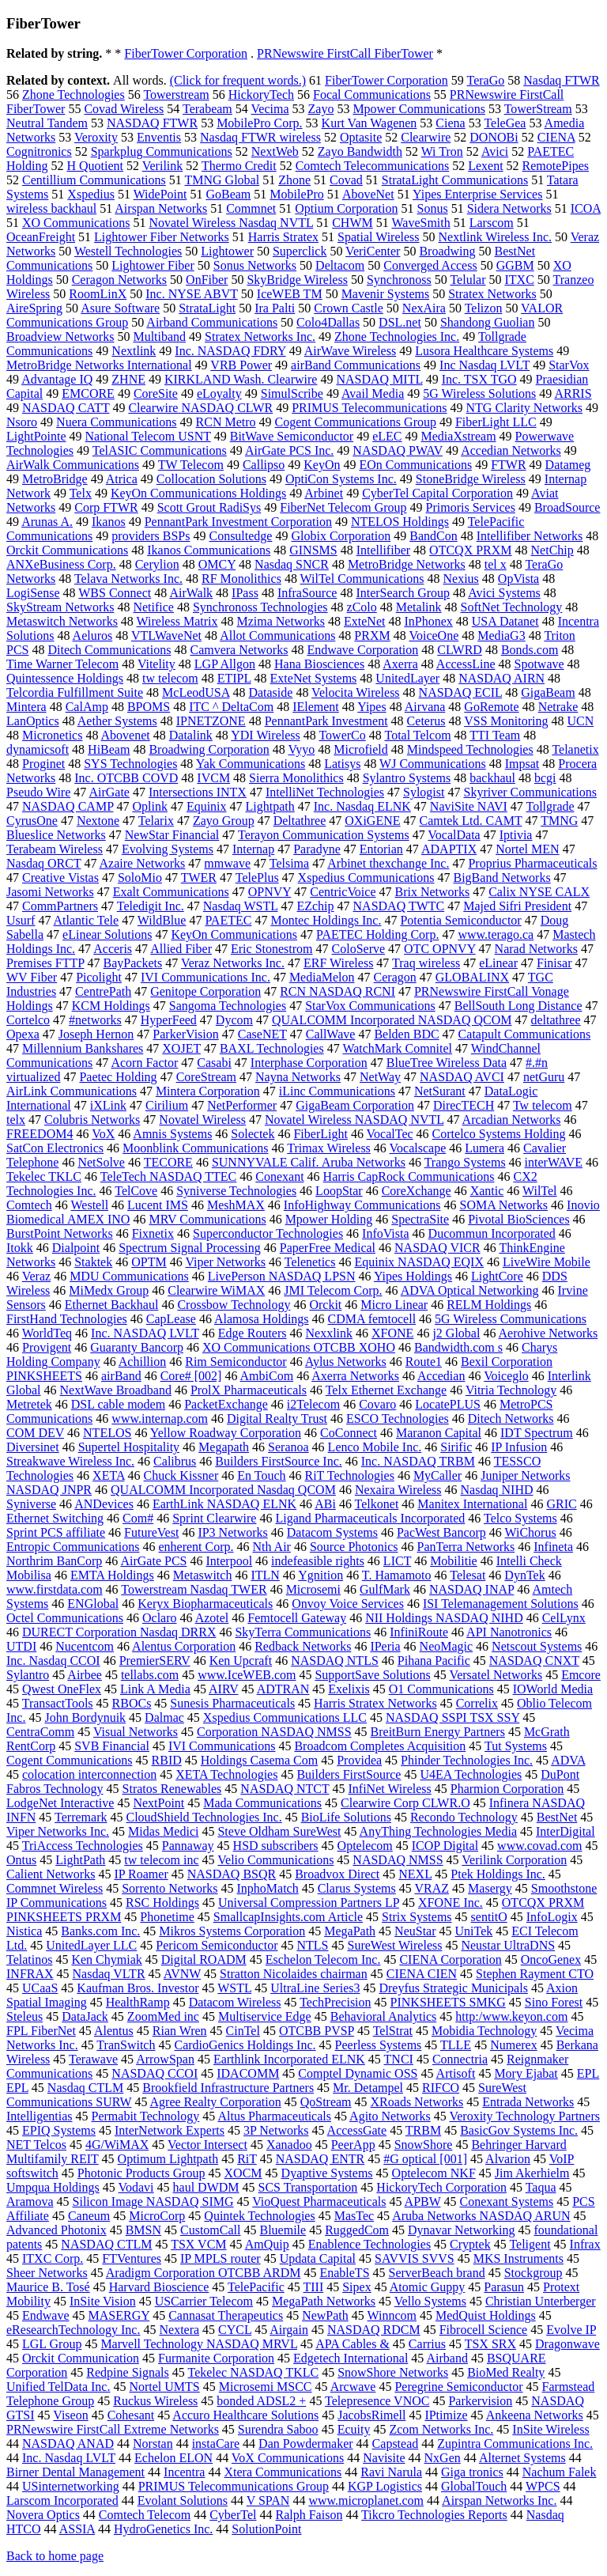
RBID (167, 1760)
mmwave (227, 863)
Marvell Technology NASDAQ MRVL (198, 2344)
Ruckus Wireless (155, 2401)
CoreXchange (416, 1190)
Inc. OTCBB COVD (126, 778)
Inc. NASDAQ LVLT (145, 1333)
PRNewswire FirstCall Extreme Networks (112, 2429)
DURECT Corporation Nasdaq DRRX (119, 1632)
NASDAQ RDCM (373, 2329)
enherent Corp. (195, 1546)
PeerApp (353, 2144)
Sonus (432, 208)
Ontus (21, 1860)
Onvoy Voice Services (348, 1603)
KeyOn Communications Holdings (198, 493)
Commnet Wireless (54, 1888)
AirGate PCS (153, 1561)
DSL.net (400, 322)
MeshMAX (236, 1205)
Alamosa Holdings (261, 1319)
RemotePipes (555, 165)
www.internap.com (159, 1418)
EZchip (315, 906)
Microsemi (313, 1589)
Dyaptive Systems (327, 2173)
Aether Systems (117, 721)
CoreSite (156, 393)
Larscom (491, 222)
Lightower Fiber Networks (161, 237)
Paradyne (317, 849)
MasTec (354, 2215)
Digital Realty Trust (277, 1418)
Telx (81, 493)
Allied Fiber (181, 948)
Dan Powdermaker (305, 2443)
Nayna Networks (298, 1077)
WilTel (539, 1190)
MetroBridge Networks (407, 564)
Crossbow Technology (233, 1304)
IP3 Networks (232, 1532)
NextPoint (158, 1803)
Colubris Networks (92, 1119)
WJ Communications (432, 763)
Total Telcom (417, 735)
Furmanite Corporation (216, 2358)
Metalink (419, 607)
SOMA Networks (503, 1205)
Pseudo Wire (38, 792)
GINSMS (313, 550)
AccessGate (357, 2130)
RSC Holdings (162, 1902)
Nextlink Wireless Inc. (495, 237)
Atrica (122, 479)
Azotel (212, 1618)
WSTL (234, 1988)
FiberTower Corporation (185, 53)
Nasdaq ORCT (43, 863)
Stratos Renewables (172, 1788)
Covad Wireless (124, 108)
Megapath (223, 1447)
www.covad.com (539, 1845)
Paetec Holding (117, 1077)
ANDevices (104, 1504)
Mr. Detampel (368, 2087)
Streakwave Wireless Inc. (70, 1461)
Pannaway (188, 1845)
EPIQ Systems (59, 2130)
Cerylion (157, 564)
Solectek (252, 1133)
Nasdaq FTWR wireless (260, 137)
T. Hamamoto (397, 1575)
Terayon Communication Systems (323, 835)
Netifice (153, 607)
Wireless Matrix (177, 621)
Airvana (425, 706)
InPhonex (428, 621)
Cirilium (166, 1105)
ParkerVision (185, 1034)
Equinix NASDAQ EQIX (419, 1262)
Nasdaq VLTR (109, 1973)
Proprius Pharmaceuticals (532, 863)
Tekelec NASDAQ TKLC (253, 2372)
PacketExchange (226, 1404)
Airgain (289, 2329)
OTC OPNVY (440, 948)
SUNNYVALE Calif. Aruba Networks (308, 1162)
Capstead (395, 2443)
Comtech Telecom (144, 2514)
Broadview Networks (60, 336)
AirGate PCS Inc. (289, 450)
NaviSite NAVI (468, 806)
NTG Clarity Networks (524, 407)
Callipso (264, 464)
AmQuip (267, 2244)
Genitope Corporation (205, 991)
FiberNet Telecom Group (343, 507)
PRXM (372, 635)
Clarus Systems (357, 1888)
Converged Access (430, 265)
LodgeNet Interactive (60, 1803)
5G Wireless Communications (510, 1319)
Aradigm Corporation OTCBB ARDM (203, 2272)
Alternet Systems (522, 2457)
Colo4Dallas (328, 322)
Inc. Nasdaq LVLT (68, 2457)
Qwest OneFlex (61, 1689)
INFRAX (30, 1973)
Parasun (504, 2287)
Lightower (227, 251)
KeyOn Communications (234, 934)
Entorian (381, 849)
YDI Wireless (265, 735)
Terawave (93, 2059)
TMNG (559, 820)
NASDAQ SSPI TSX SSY (452, 1717)
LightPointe (36, 436)
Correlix (477, 1703)
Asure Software (120, 308)
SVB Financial (111, 1746)
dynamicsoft (37, 749)
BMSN (143, 2230)
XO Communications (76, 222)
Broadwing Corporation (209, 749)
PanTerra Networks (466, 1546)
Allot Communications (277, 635)
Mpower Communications (419, 108)
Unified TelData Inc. (58, 2386)
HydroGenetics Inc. (163, 2529)
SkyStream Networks (60, 607)
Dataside (270, 692)
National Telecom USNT (148, 436)
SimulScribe (292, 393)
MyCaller (437, 1475)
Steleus (24, 2016)
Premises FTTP (45, 963)
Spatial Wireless (378, 237)
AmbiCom (267, 1376)
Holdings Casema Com (259, 1760)
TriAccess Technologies (82, 1845)
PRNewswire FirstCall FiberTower (345, 53)
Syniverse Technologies (236, 1190)
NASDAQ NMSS (398, 1860)
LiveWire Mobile (546, 1262)
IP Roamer (141, 1874)
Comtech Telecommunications (373, 165)
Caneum (89, 2215)
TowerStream (538, 108)
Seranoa (288, 1447)
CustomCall (210, 2230)
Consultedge (240, 536)
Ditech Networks (511, 1418)
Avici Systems (504, 593)
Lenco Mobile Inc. (375, 1447)
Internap (253, 849)
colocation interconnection (89, 1774)
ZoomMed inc (163, 2016)
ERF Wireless (338, 963)
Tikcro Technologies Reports (434, 2514)
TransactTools (57, 1703)
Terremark (81, 1817)
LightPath (80, 1860)
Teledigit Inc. (150, 906)
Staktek (93, 1262)
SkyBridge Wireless (297, 279)
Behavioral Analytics (383, 2016)
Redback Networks (302, 1646)
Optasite (361, 137)
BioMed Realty (506, 2372)
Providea (359, 1760)
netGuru (543, 1077)
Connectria (460, 2059)
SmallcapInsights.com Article (288, 1916)
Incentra (184, 2472)
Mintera (26, 706)
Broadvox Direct (337, 1874)
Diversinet (32, 1447)
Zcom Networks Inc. (441, 2429)
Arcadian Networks (511, 1119)
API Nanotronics (509, 1632)
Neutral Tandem (47, 123)
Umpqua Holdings (53, 2187)
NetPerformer (242, 1105)
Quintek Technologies (259, 2215)
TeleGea (505, 123)
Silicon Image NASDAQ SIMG (153, 2201)
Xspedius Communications (366, 877)
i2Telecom (313, 1404)
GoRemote (491, 706)
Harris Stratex (283, 237)
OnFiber (207, 279)
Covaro (377, 1404)
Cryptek (470, 2244)
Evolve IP (571, 2329)
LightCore (497, 1276)
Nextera (179, 2329)
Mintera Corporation (208, 1091)
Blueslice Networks (56, 835)
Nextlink (133, 350)
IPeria (385, 1646)
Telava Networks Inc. (128, 578)
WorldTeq (47, 1333)
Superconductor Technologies (268, 1233)
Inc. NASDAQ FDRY (230, 350)
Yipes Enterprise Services (477, 194)
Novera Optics (43, 2514)
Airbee (84, 1674)
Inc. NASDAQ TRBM (418, 1461)
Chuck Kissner (181, 1475)
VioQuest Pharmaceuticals (319, 2201)
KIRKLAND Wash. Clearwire (240, 379)
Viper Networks (225, 1262)
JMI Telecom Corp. (333, 1290)
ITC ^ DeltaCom (231, 706)
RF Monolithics (241, 578)
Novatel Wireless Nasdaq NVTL (231, 222)
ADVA (568, 1760)
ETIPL (234, 678)
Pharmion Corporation (507, 1788)
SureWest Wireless (394, 1945)
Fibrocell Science (483, 2329)
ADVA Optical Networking (470, 1290)
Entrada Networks (528, 2102)
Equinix (207, 806)
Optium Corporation (346, 208)
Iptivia (516, 835)
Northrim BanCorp (54, 1561)
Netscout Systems (537, 1646)
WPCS (543, 2486)
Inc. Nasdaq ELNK (362, 806)
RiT (247, 2159)
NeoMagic (446, 1646)
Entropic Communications (72, 1546)
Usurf (20, 920)
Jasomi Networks (50, 891)
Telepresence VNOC (377, 2401)
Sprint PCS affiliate (55, 1532)
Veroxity (96, 137)
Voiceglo (506, 1376)
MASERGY (119, 2315)
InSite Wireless (550, 2429)
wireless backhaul (51, 208)
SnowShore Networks (392, 2372)
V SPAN (268, 2500)
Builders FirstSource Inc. (278, 1461)
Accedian (441, 1376)
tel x (495, 564)
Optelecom (365, 1845)
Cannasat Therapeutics (225, 2315)
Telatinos (29, 1959)
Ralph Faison (309, 2514)
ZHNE (128, 379)
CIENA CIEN (421, 1973)
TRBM (423, 2130)
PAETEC (228, 920)
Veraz (36, 1276)
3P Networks (276, 2130)
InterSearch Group (403, 593)
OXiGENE (372, 820)
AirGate (109, 792)
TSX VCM (198, 2244)
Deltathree (299, 820)
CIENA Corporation (450, 1959)
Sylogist (423, 792)
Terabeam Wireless (54, 849)
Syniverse (31, 1504)
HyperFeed (169, 1020)
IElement (315, 706)
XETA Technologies (226, 1774)
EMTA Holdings (112, 1575)
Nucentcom (84, 1646)
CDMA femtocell (372, 1319)
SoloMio (140, 877)
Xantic (487, 1190)
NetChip (552, 550)
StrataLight (207, 308)
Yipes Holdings (413, 1276)
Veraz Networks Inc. (233, 963)
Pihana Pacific (434, 1660)
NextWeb (275, 151)
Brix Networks (432, 891)
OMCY (217, 564)
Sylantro (27, 1674)
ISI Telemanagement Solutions (501, 1603)
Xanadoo (289, 2144)
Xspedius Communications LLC (285, 1717)
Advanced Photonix (56, 2230)
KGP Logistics (385, 2486)
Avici (494, 151)
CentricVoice (342, 891)
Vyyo (301, 749)
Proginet (43, 763)
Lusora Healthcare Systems (484, 350)
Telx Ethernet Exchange (386, 1390)
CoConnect (348, 1432)
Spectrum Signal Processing (190, 1247)
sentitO (489, 1916)
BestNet (557, 1817)
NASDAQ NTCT (284, 1788)
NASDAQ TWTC (399, 906)
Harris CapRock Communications (409, 1176)
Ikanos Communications (208, 550)
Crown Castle (348, 308)
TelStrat (393, 2030)
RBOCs (132, 1703)
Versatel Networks (495, 1674)
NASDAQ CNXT (534, 1660)
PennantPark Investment (326, 721)
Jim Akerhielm (532, 2173)
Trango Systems (465, 1162)
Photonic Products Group (141, 2173)
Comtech (29, 1205)
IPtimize (445, 2415)
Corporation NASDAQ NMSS (274, 1731)
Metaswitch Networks (62, 621)
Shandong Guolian (487, 322)
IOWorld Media (553, 1689)
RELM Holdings (489, 1304)
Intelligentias (39, 2116)
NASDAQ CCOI (154, 2073)
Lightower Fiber (152, 265)
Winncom (392, 2315)
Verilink (162, 165)
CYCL (234, 2329)
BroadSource (567, 507)
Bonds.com (529, 649)
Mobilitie (453, 1561)
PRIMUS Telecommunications (369, 407)
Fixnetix (153, 1233)
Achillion (142, 1361)
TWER (199, 877)
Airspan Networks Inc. (499, 2500)
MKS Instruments (518, 2258)
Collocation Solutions (211, 479)
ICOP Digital (445, 1845)
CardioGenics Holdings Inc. (244, 2045)
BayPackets (133, 963)
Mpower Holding (329, 1219)
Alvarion (507, 2159)
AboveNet (368, 194)
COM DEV (35, 1432)
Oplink (149, 806)
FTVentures (131, 2258)
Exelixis (348, 1689)
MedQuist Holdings (485, 2315)
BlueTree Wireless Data (446, 1062)
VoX (103, 1133)
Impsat (522, 763)
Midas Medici (163, 1831)
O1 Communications (441, 1689)
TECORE (168, 1162)
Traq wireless (426, 963)
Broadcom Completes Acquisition (380, 1746)
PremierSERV (154, 1660)
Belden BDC (406, 1034)
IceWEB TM (289, 294)
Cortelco (28, 1020)
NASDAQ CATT (65, 407)
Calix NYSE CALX (539, 891)
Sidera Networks (509, 208)
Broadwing (447, 251)
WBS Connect (114, 593)
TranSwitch (125, 2045)
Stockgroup (533, 2272)
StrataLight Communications (455, 180)
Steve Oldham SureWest (279, 1831)
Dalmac (164, 1717)
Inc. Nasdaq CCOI (53, 1660)
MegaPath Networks (323, 2301)
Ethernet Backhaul (112, 1304)
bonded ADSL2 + (261, 2401)
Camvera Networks (239, 649)
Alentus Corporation (184, 1646)
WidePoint (160, 194)
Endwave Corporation (362, 649)
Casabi (214, 1062)
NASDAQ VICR (437, 1247)
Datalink (191, 735)
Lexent (485, 165)
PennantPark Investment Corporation (238, 521)
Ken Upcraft (241, 1660)
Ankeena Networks (534, 2415)
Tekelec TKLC (43, 1176)
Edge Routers (252, 1333)
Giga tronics (472, 2472)
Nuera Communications (116, 422)
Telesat (467, 1575)
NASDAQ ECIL (461, 692)
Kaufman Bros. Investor (137, 1988)
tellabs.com (150, 1674)
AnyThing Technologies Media (438, 1831)
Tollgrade (550, 806)
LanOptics (32, 721)
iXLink (108, 1105)
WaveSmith (420, 222)
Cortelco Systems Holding (499, 1133)
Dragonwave (567, 2344)
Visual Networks (135, 1731)
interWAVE (553, 1162)
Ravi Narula (391, 2472)
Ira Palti (274, 308)
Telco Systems (520, 1518)
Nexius (461, 578)
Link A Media (155, 1689)
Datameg (568, 464)
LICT (397, 1561)
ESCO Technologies (397, 1418)
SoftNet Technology (512, 607)
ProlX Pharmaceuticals (248, 1390)
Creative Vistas (60, 877)
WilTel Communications (362, 578)
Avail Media (372, 393)
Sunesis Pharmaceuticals (232, 1703)
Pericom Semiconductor (216, 1945)
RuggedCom (357, 2230)
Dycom (234, 1020)
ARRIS (572, 393)
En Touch (261, 1475)
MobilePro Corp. (259, 123)
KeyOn (322, 464)
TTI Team (494, 735)
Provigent (46, 1347)
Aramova (30, 2201)
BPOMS (148, 706)
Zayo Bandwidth (360, 151)
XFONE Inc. (450, 1902)
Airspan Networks (161, 208)
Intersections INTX (198, 792)
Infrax (585, 2244)
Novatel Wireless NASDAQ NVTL (354, 1119)
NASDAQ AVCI (462, 1077)
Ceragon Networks (119, 279)
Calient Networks (50, 1874)
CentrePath (103, 991)
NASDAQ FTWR (152, 123)
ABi (325, 1504)
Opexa (23, 1034)
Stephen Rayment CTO (535, 1973)
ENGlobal (93, 1603)
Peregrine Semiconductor (458, 2386)
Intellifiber (383, 550)
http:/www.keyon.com (511, 2016)
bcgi (545, 778)
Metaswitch (202, 1575)
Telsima (289, 863)
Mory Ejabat (525, 2073)
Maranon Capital (438, 1432)
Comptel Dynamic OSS (357, 2073)
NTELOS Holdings (400, 521)
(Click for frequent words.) (238, 80)
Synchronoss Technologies (260, 607)
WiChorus (530, 1532)
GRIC (561, 1504)
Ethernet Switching (55, 1518)
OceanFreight (40, 237)
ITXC (519, 279)
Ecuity (354, 2429)
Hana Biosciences (319, 664)
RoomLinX (97, 294)
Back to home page (55, 2556)
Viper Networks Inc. (57, 1831)
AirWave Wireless (350, 350)
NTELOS (107, 1432)
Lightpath (270, 806)
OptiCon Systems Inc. (341, 479)
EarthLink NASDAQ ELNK (224, 1504)
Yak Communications (250, 763)
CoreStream (206, 1077)
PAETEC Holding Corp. (377, 934)
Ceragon (395, 977)
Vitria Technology (511, 1390)
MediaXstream (458, 436)
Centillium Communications (94, 180)
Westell (89, 1205)
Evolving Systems (167, 849)
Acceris (112, 948)
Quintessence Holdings (64, 678)
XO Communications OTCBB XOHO (298, 1347)
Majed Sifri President (517, 906)
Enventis (159, 137)
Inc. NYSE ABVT (191, 294)
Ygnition (320, 1575)
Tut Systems (515, 1746)
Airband (446, 2358)
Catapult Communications (524, 1034)
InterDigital (565, 1831)
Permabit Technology (146, 2116)
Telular (467, 279)
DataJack (85, 2016)
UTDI (21, 1646)
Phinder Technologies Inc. (467, 1760)
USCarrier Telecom (204, 2301)
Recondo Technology (464, 1817)
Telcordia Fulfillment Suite (74, 692)
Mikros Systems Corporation (232, 1931)
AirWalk (191, 593)
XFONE (392, 1333)
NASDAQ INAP (471, 1589)
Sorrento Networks (169, 1888)
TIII (313, 2287)
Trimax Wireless (329, 1148)
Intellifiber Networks (530, 536)
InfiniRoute (419, 1632)
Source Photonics (354, 1546)
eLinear (498, 963)
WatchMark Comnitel (397, 1048)
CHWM (352, 222)
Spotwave (539, 664)
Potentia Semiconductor (460, 920)
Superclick (299, 251)
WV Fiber (31, 977)
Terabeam (207, 108)
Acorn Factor (144, 1062)
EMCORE (88, 393)
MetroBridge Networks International (99, 365)
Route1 (423, 1361)
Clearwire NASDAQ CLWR (200, 407)
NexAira (424, 308)
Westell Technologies (128, 251)
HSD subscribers (276, 1845)
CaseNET (262, 1034)
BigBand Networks (502, 877)
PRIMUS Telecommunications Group (233, 2486)
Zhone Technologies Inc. (396, 336)
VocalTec (390, 1133)
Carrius (427, 2344)
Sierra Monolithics (296, 778)
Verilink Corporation (514, 1860)
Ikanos (109, 521)
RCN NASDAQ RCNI (337, 991)
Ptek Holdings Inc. (498, 1874)
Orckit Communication (80, 2358)
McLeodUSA (195, 692)
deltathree (555, 1020)
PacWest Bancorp (441, 1532)
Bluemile (282, 2230)
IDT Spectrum (536, 1432)
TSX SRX (490, 2344)
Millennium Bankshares (82, 1048)
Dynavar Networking (461, 2230)
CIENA (556, 137)
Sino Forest (553, 2002)
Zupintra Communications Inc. (515, 2443)
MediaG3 (501, 635)
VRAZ (432, 1888)
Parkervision (480, 2401)
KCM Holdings (111, 1005)
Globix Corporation (340, 536)
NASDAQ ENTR (320, 2159)
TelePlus (257, 877)
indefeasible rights (317, 1561)
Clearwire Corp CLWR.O (405, 1803)
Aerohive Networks (548, 1333)
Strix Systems (416, 1916)
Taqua (541, 2187)
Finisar (554, 963)
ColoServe (359, 948)
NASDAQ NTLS (335, 1660)
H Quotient (94, 165)
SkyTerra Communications (303, 1632)
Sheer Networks (47, 2272)
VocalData (454, 835)
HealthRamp (138, 2002)
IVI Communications (222, 1746)
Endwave (46, 2315)
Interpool (228, 1561)
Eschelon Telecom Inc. (323, 1959)
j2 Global (456, 1333)
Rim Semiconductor (235, 1361)
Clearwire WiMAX (216, 1290)
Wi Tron (442, 151)
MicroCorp (157, 2215)
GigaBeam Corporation (355, 1105)
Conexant (279, 1176)
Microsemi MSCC (265, 2386)
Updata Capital (318, 2258)
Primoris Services (470, 507)
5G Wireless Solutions (479, 393)
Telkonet (377, 1504)
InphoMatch (267, 1888)
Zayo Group (223, 820)
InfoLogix (552, 1916)
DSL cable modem (118, 1404)
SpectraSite (420, 1219)
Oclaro (159, 1618)
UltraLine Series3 (315, 1988)
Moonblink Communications (195, 1148)
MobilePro (296, 194)
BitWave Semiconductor (291, 436)
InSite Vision (103, 2301)
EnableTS (344, 2272)
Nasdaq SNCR (291, 564)
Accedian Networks (511, 450)
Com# (138, 1518)
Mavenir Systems (385, 294)
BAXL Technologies (272, 1048)
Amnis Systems (172, 1133)
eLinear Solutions (107, 934)
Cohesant (131, 2415)
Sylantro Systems (407, 778)
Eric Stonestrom (272, 948)
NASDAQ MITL (379, 379)
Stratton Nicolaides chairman (294, 1973)
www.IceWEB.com (247, 1674)
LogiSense (33, 593)
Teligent (529, 2244)
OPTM (148, 1262)
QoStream (326, 2102)
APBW (423, 2201)
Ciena (450, 123)
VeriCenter (372, 251)
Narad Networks (536, 948)
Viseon (70, 2415)
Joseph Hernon (96, 1034)
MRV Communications (207, 1219)
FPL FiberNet (41, 2030)
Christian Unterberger (540, 2301)
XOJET (181, 1048)
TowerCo (342, 735)
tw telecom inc (161, 1860)
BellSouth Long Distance (518, 1005)
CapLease (171, 1319)
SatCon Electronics (55, 1148)
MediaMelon (322, 977)
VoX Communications (288, 2457)
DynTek (524, 1575)
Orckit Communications (67, 550)
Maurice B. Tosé (48, 2287)
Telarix (156, 820)
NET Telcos (36, 2144)
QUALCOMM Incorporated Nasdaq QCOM (223, 1489)
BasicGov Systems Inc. (519, 2130)
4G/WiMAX (117, 2144)
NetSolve (101, 1162)
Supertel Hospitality (128, 1447)
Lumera (484, 1148)
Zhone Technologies (73, 94)
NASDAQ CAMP (67, 806)
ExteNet (364, 621)
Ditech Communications (109, 649)
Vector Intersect (207, 2144)
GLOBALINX (472, 977)
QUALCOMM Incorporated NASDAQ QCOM (392, 1020)
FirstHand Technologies (66, 1319)
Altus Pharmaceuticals (274, 2116)
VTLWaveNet (166, 635)
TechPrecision (335, 2002)
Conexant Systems (507, 2201)
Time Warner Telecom (62, 664)
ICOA (586, 208)
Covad (346, 180)
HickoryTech (261, 94)
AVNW (182, 1973)
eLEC (387, 436)
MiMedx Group (109, 1290)
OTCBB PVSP (316, 2030)
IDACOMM (248, 2073)
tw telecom (170, 678)
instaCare (215, 2443)
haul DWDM (206, 2187)
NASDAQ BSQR (231, 1874)
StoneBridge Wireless (471, 479)
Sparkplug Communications (161, 151)
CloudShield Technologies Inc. (203, 1817)
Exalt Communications (171, 891)
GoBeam (228, 194)
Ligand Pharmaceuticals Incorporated (370, 1518)
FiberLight (320, 1133)
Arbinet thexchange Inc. (388, 863)
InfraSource (307, 593)
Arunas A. (47, 521)
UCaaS (40, 1988)
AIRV (224, 1689)
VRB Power (241, 365)
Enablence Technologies (369, 2244)
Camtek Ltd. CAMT (471, 820)
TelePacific (256, 2287)
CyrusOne (32, 820)
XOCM (243, 2173)
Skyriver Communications (529, 792)
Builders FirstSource (348, 1774)
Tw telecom (542, 1105)
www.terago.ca (495, 934)
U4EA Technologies (471, 1774)
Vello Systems (430, 2301)
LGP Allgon (224, 664)
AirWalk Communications (72, 464)
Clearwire (426, 137)
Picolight (99, 977)
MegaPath (349, 1931)
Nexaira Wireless (398, 1489)
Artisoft (456, 2073)
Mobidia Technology (484, 2030)
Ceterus (426, 721)
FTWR (508, 464)
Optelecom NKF (434, 2173)
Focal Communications (372, 94)
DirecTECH (463, 1105)
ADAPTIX (449, 849)
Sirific (456, 1447)
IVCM (213, 778)
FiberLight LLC (496, 422)
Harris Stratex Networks (375, 1703)
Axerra (400, 664)
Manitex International (472, 1504)
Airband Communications (211, 322)
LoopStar (339, 1190)
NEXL (415, 1874)
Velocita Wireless (355, 692)
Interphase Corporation (309, 1062)
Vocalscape (418, 1148)
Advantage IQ (56, 379)
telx (15, 1119)
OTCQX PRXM (470, 550)
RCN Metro (226, 422)
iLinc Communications (337, 1091)
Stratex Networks (492, 294)
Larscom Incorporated (62, 2500)
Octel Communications (64, 1618)
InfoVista (385, 1233)
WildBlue (162, 920)
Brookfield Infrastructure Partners (228, 2087)
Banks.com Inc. (100, 1931)
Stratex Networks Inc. (260, 336)
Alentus (114, 2030)
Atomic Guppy (428, 2287)
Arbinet (323, 493)
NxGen (442, 2457)
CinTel (243, 2030)
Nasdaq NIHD (497, 1489)
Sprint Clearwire (214, 1518)
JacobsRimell (371, 2415)
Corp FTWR (106, 507)
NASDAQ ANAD (68, 2443)
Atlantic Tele (86, 920)
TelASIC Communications (159, 450)
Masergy (490, 1888)
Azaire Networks (143, 863)
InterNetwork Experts (169, 2130)
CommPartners (60, 906)
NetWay (380, 1077)
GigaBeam (548, 692)
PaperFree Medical (327, 1247)
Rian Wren (180, 2030)
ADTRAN (283, 1689)
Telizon (484, 308)
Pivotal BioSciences (518, 1219)
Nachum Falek (559, 2472)
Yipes (371, 706)
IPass (245, 593)
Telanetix (575, 749)
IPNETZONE (211, 721)
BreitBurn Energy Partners (438, 1731)
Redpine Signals (127, 2372)
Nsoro (21, 422)
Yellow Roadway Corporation (225, 1432)
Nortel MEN (527, 849)
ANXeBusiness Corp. (61, 564)
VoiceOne (433, 635)
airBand (121, 1376)
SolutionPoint (266, 2529)
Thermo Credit (239, 165)
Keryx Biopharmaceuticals (205, 1603)
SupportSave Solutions (372, 1674)
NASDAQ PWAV (398, 450)
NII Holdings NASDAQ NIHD (444, 1618)
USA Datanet (505, 621)
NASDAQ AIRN (501, 678)
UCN (580, 721)
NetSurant (440, 1091)
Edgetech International (350, 2358)
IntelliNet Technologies (325, 792)
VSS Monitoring (506, 721)
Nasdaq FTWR (561, 80)
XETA (108, 1475)
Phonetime (167, 1916)
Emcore (581, 1674)
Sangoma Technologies (227, 1005)
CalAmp (87, 706)
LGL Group (51, 2344)
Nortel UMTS (164, 2386)
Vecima (270, 108)
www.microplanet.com (366, 2500)
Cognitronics (39, 151)
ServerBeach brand (437, 2272)
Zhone (294, 180)
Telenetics (310, 1262)
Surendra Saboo (278, 2429)
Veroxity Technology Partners (524, 2116)
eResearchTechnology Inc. (73, 2329)
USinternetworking (70, 2486)
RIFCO (440, 2087)
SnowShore (423, 2144)
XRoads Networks (417, 2102)
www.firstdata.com (54, 1589)
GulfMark (385, 1589)
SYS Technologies (130, 763)
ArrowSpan (165, 2059)
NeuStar (414, 1931)
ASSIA (77, 2529)
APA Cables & (352, 2344)
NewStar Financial (172, 835)
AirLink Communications (71, 1091)
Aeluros (93, 635)
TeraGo (486, 80)
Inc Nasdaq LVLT (484, 365)
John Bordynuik (85, 1717)
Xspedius (91, 194)
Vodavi (136, 2187)
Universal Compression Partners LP (308, 1902)
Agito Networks (390, 2116)
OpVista (518, 578)
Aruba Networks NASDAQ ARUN (481, 2215)
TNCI (398, 2059)
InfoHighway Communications (362, 1205)
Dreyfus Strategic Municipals (453, 1988)
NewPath (325, 2315)
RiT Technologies (349, 1475)
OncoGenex (551, 1959)
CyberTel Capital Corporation (437, 493)
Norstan (153, 2443)
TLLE (455, 2045)
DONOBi (493, 137)
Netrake (558, 706)
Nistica (24, 1931)
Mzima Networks (280, 621)
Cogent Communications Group (355, 422)
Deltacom (339, 265)
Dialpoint (76, 1247)
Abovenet (125, 735)
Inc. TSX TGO (479, 379)
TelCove (136, 1190)
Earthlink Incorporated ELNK (289, 2059)
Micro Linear (394, 1304)
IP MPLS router (220, 2258)
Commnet (251, 208)
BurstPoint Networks (59, 1233)
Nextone (98, 820)
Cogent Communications (69, 1760)
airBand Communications (355, 365)
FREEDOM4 (39, 1133)
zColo (362, 607)
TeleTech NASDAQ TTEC (168, 1176)
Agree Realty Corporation (215, 2102)
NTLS (312, 1945)
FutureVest (151, 1532)
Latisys (342, 763)
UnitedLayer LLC (91, 1945)
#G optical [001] (425, 2159)
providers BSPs (150, 536)
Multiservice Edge (264, 2016)
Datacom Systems (332, 1532)
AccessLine (466, 664)
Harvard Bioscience (159, 2287)
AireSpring (34, 308)
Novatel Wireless (202, 1119)
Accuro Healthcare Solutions (245, 2415)
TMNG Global (222, 180)
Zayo (321, 108)
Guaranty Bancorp (136, 1347)
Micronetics (52, 735)
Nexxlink (329, 1333)
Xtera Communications (282, 2472)
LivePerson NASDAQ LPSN (282, 1276)
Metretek (29, 1404)
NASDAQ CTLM (106, 2244)
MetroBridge (55, 479)
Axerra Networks (355, 1376)
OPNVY (270, 891)
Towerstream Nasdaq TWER (193, 1589)
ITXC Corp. (52, 2258)
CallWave (331, 1034)
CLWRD (459, 649)
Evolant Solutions (183, 2500)
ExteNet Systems (313, 678)
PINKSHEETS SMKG (448, 2002)
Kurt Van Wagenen (369, 123)
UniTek (474, 1931)
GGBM (515, 265)
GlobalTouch (474, 2486)
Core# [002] (191, 1376)
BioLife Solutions (346, 1817)
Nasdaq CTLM (85, 2087)
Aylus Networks (345, 1361)
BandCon (433, 536)
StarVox (569, 365)
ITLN (265, 1575)
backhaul (492, 778)
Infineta (553, 1546)
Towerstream (176, 94)
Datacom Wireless (235, 2002)
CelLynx (564, 1618)
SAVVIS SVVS (414, 2258)
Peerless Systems (378, 2045)
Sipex (356, 2287)
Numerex (513, 2045)
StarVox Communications (370, 1005)
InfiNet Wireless (389, 1788)
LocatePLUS (448, 1404)
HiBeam (109, 749)
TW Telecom (191, 464)
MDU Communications (129, 1276)
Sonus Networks (254, 265)
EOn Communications (415, 464)
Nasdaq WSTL (240, 906)
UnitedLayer (407, 678)
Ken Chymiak (106, 1959)
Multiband (159, 336)
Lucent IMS (157, 1205)
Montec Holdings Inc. (325, 920)
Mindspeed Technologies (470, 749)
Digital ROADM (204, 1959)
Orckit (325, 1304)
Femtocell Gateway (296, 1618)
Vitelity (156, 664)
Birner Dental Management (75, 2472)
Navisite (384, 2457)
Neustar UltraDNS (508, 1945)
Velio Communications (275, 1860)
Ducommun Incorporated (492, 1233)
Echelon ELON (173, 2457)
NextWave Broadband (116, 1390)
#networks (95, 1020)
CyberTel (232, 2514)
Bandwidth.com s (458, 1347)
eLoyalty (219, 393)
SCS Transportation (308, 2187)
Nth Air (272, 1546)
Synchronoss (399, 279)
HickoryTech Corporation (441, 2187)
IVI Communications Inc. (205, 977)
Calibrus (174, 1461)
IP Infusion (519, 1447)
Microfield (360, 749)
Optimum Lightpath (168, 2159)
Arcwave (353, 2386)
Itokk (19, 1247)
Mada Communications (262, 1803)
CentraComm (40, 1731)
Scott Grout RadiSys (209, 507)
